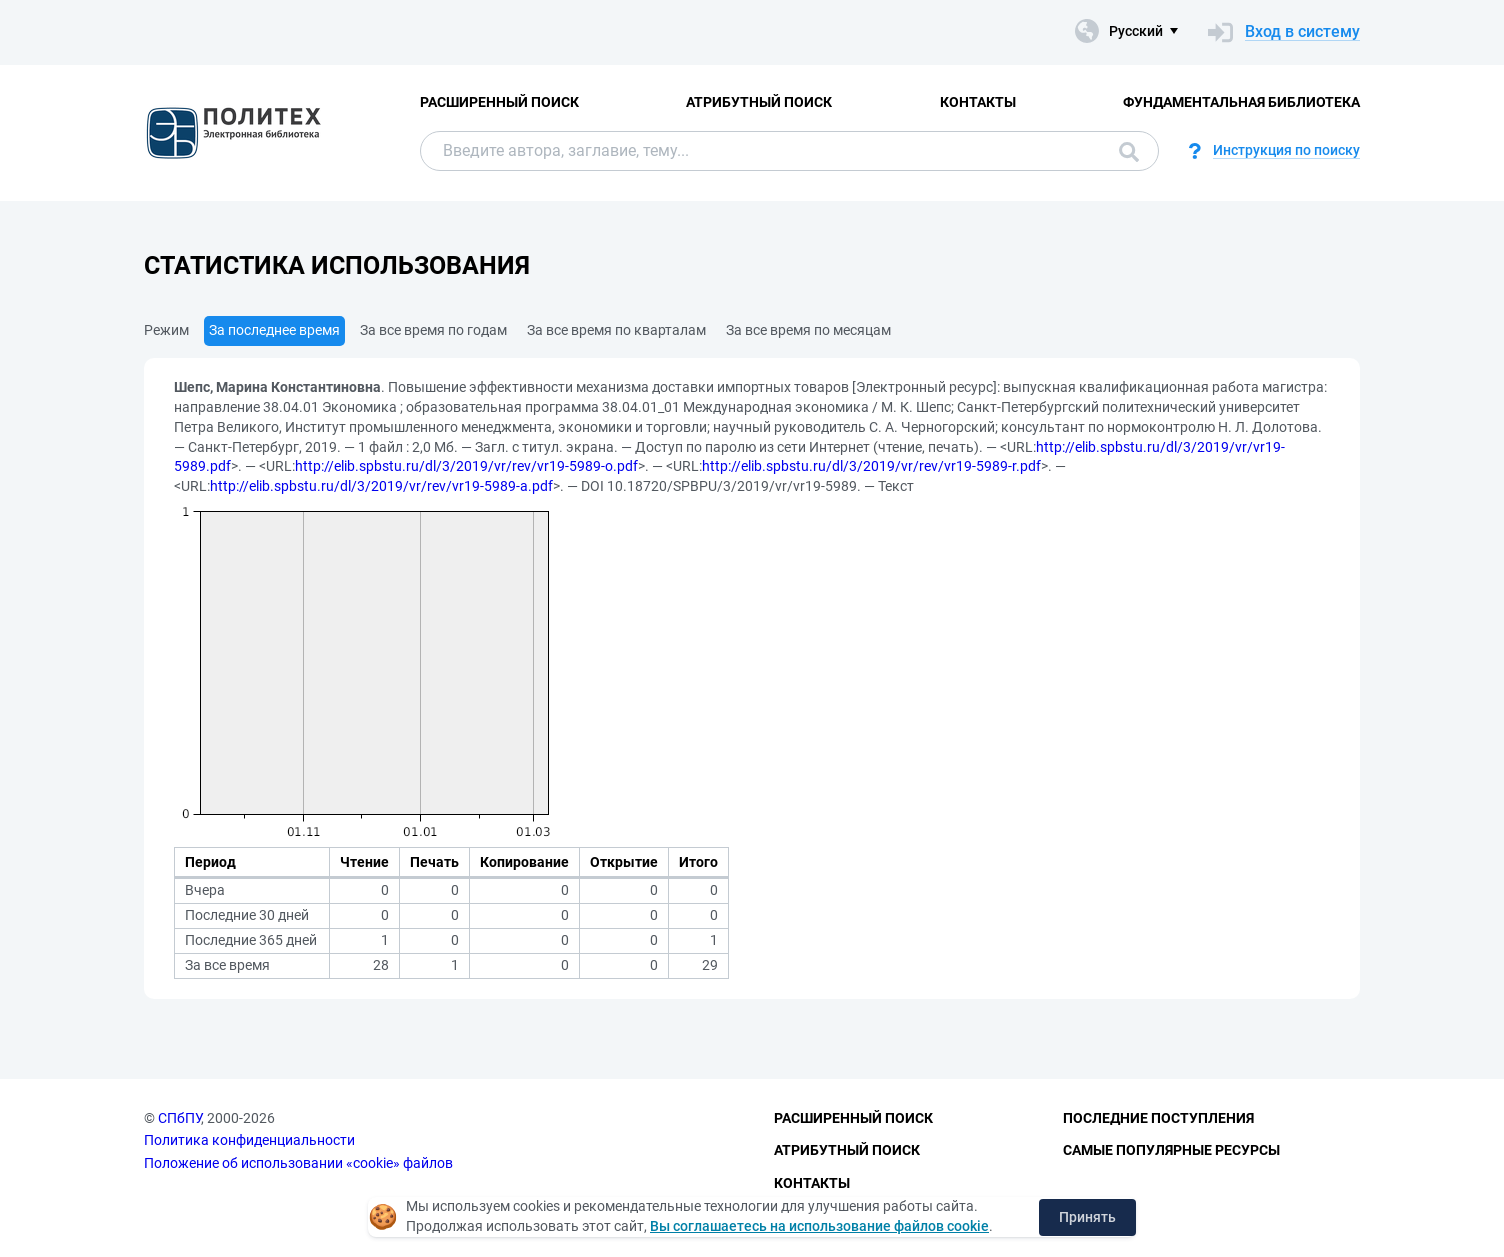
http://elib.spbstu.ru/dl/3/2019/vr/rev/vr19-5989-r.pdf (871, 466)
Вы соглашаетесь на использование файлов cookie (819, 1226)
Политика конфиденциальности (249, 1140)
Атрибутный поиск (759, 102)
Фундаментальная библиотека (1241, 102)
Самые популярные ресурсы (1171, 1150)
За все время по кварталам (616, 330)
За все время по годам (433, 330)
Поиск (1129, 152)
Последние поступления (1158, 1118)
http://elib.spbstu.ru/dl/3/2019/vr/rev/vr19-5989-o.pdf (466, 466)
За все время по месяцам (808, 330)
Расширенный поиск (499, 102)
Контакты (978, 102)
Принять (1087, 1217)
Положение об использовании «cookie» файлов (298, 1163)
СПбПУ (179, 1118)
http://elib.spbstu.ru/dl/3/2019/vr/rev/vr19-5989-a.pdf (381, 486)
